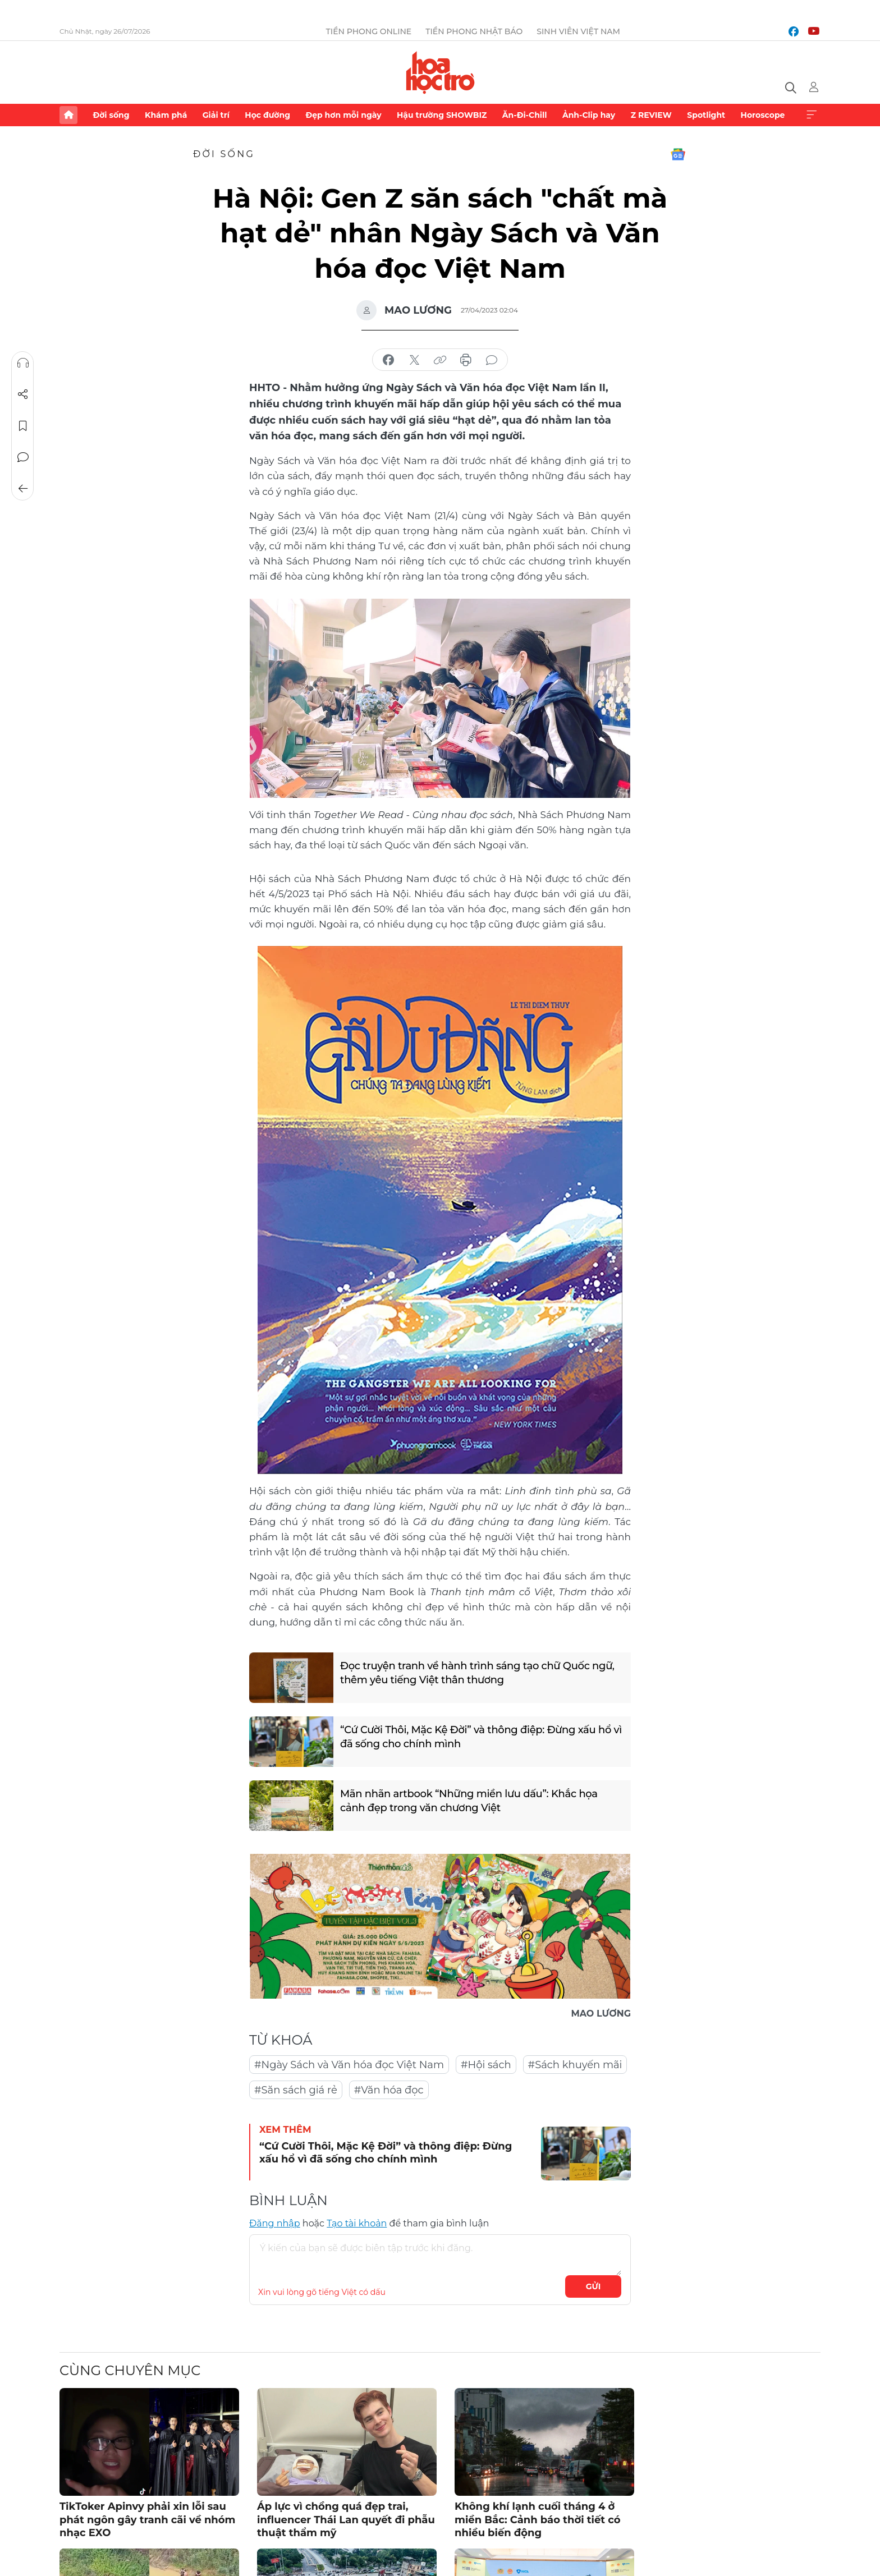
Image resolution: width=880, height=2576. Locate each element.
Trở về (23, 488)
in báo (466, 360)
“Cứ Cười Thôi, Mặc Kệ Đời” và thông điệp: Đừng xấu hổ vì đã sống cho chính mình (481, 1737)
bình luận (491, 360)
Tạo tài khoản (357, 2223)
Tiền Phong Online (369, 31)
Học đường (267, 115)
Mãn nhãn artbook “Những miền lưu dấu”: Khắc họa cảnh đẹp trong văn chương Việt (469, 1801)
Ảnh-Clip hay (588, 115)
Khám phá (166, 115)
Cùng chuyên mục (129, 2370)
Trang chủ (68, 115)
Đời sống (111, 115)
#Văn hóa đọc (389, 2090)
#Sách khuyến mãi (575, 2065)
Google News (678, 154)
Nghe (23, 363)
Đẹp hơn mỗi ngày (343, 115)
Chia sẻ (23, 394)
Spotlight (706, 115)
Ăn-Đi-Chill (524, 115)
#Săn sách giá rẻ (295, 2090)
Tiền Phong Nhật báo (473, 31)
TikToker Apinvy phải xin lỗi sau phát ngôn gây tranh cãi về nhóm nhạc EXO (147, 2519)
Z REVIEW (651, 115)
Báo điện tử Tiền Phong (440, 72)
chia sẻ (388, 360)
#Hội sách (486, 2065)
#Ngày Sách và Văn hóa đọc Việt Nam (349, 2065)
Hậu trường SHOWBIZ (442, 115)
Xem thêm (812, 115)
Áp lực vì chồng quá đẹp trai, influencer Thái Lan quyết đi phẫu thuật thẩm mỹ (346, 2519)
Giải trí (216, 115)
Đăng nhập (274, 2223)
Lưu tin (23, 426)
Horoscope (763, 115)
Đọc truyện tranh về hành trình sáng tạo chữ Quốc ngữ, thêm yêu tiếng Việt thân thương (477, 1673)
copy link (440, 360)
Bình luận (23, 457)
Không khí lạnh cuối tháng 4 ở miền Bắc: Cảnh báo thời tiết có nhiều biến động (538, 2519)
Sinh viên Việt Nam (578, 31)
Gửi (593, 2286)
